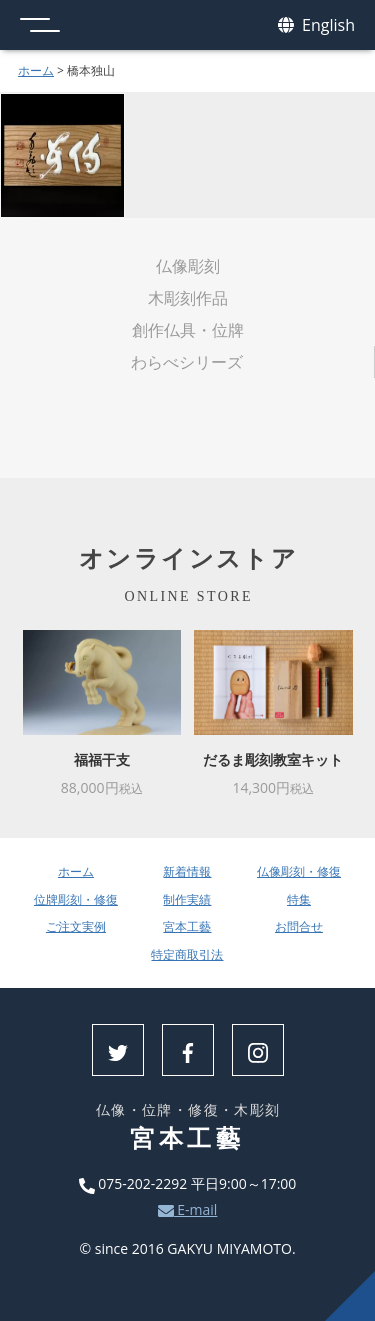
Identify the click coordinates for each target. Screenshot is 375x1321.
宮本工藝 (187, 926)
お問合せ (299, 926)
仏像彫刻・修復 (299, 871)
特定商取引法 (187, 954)
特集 (299, 899)
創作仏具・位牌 (188, 330)
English (316, 25)
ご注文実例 (76, 926)
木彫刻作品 (188, 298)
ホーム (36, 70)
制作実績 (187, 899)
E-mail (188, 1209)
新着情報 (187, 871)
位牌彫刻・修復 (76, 899)
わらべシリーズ (187, 362)
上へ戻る (350, 1296)
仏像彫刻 (188, 266)
